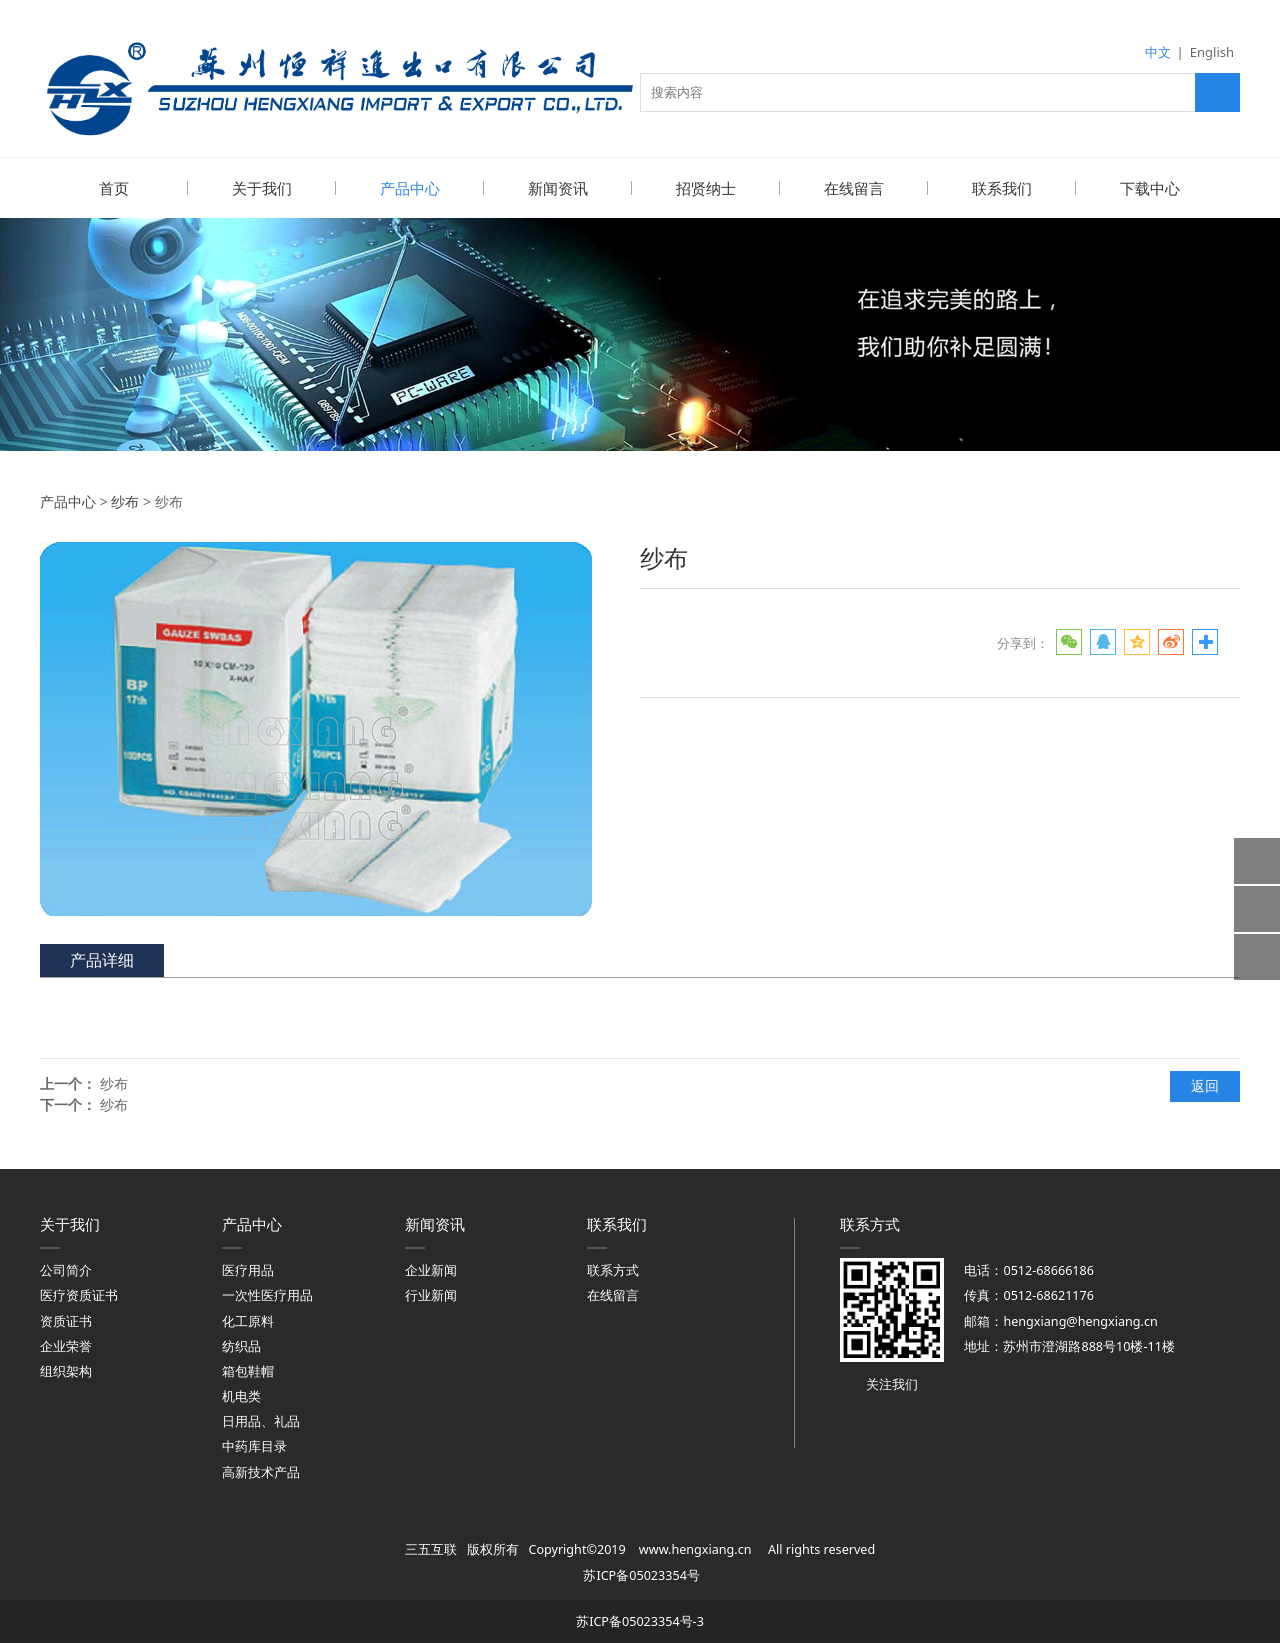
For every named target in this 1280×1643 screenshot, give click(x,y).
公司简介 (66, 1269)
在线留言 (854, 188)
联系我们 (1002, 188)
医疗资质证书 (79, 1294)
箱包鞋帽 (248, 1370)
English (1212, 52)
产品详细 (102, 959)
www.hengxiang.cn (695, 1548)
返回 (1205, 1084)
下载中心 (1150, 188)
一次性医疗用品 (267, 1294)
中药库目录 (254, 1445)
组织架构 (66, 1370)
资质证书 (66, 1320)
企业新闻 (431, 1269)
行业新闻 (431, 1294)
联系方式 (613, 1269)
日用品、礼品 (261, 1420)
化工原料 (248, 1320)
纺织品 (241, 1345)
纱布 (125, 500)
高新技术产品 (261, 1471)
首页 (114, 188)
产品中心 (410, 188)
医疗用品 (248, 1269)
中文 (1158, 52)
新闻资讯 (558, 188)
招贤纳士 (706, 188)
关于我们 (262, 188)
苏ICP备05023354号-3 (640, 1620)
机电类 (241, 1395)
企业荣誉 (66, 1345)
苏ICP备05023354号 (641, 1574)
